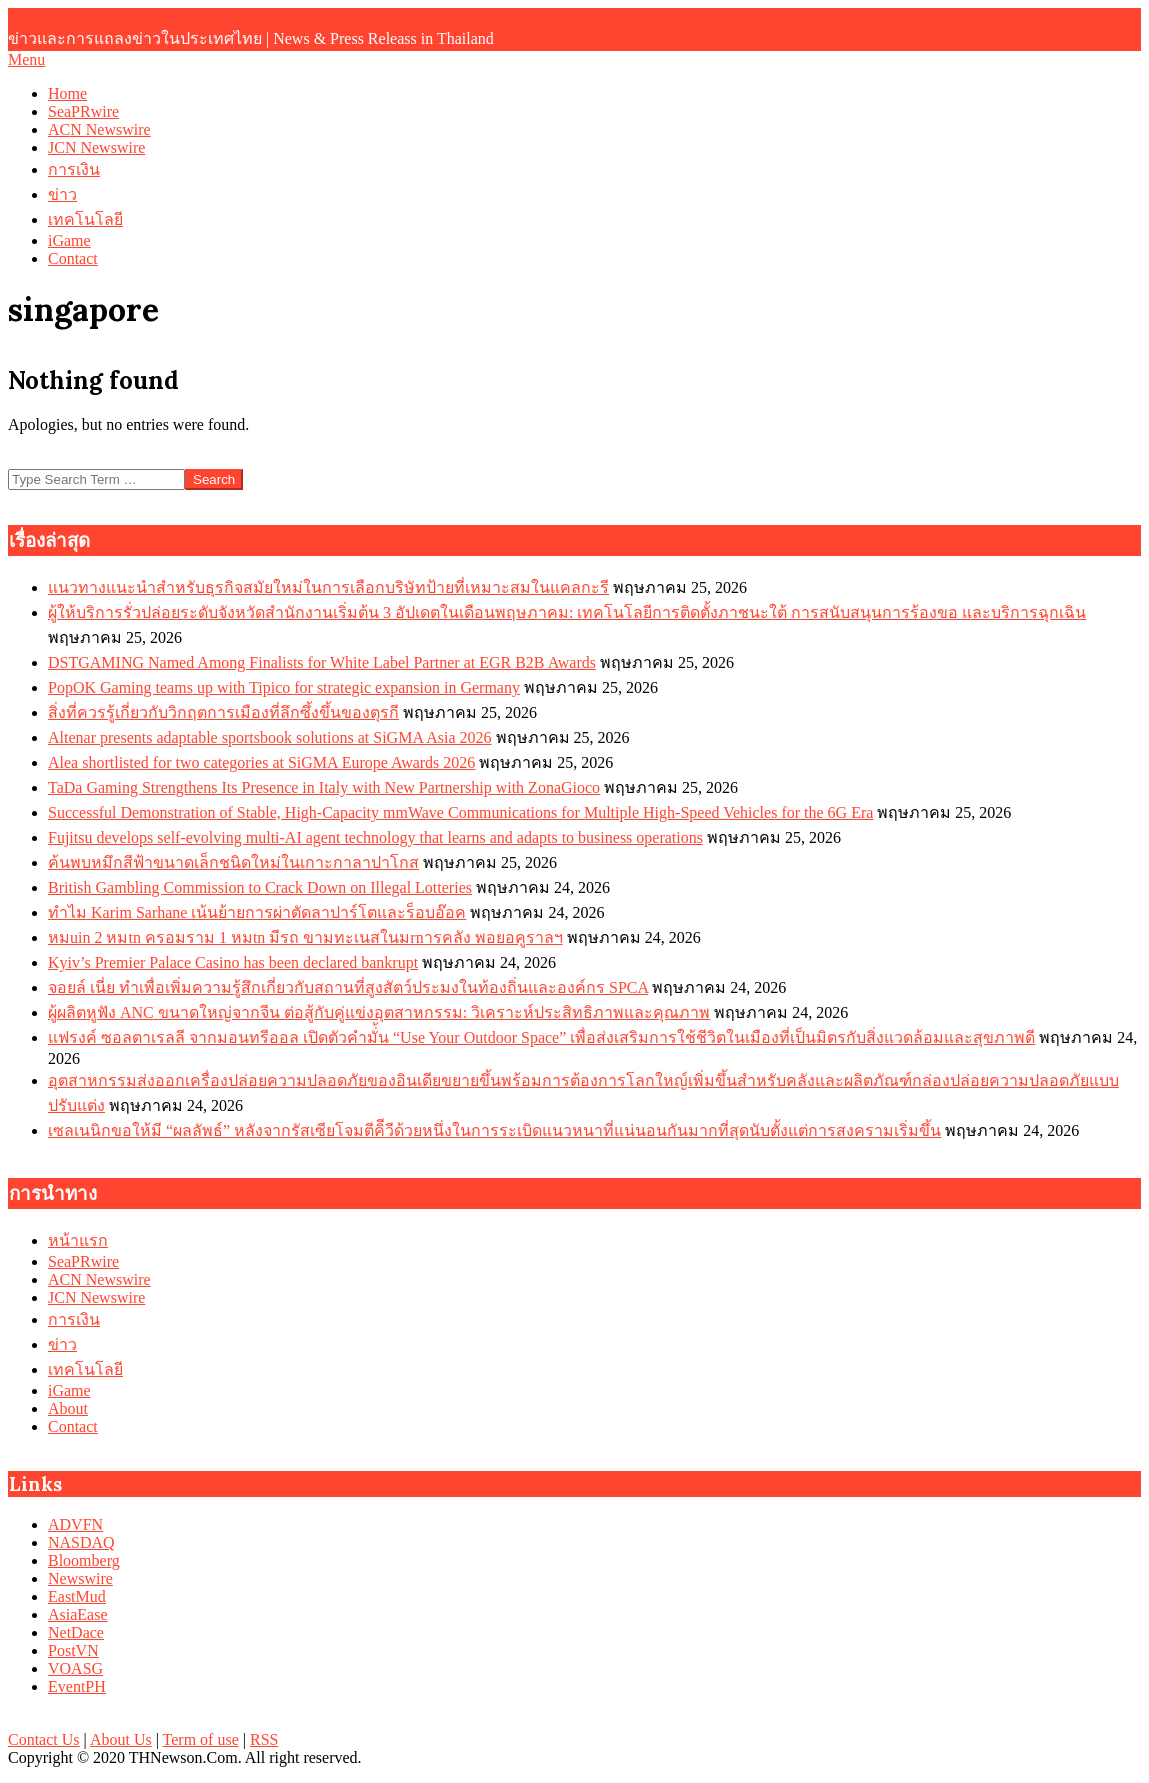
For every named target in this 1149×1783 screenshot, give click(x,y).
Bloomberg (84, 1560)
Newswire (80, 1578)
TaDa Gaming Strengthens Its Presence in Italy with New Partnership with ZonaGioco (324, 787)
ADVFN (75, 1524)
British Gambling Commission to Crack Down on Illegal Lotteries (260, 887)
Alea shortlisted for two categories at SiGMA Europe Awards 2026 (261, 762)
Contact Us (44, 1739)
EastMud (77, 1596)
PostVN (73, 1650)
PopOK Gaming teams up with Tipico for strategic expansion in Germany (284, 687)
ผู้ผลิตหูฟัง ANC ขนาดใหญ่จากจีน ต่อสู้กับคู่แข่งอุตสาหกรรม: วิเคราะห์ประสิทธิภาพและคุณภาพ (379, 1012)
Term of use (201, 1739)
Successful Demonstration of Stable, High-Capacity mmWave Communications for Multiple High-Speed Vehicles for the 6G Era (460, 812)
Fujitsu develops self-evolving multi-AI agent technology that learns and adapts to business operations (375, 837)
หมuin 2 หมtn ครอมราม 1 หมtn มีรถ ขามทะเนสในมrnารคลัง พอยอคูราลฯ (305, 937)
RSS (264, 1739)
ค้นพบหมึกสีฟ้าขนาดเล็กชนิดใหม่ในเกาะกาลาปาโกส (233, 862)
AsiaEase (78, 1614)
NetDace (76, 1632)
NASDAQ (81, 1542)
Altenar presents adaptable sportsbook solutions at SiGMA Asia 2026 (270, 737)
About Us (121, 1739)
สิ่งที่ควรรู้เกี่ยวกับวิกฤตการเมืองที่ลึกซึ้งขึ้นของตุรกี (223, 712)
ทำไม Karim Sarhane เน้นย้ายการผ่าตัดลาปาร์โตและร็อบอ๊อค (257, 912)
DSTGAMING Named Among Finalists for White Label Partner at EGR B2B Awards (322, 662)
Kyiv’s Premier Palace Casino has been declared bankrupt (233, 962)
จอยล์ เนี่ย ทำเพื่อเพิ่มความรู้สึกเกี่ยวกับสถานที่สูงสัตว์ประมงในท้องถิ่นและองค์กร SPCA (348, 987)
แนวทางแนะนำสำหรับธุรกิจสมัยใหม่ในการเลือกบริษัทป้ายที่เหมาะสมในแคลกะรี (328, 587)
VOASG (75, 1668)
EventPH (77, 1686)
